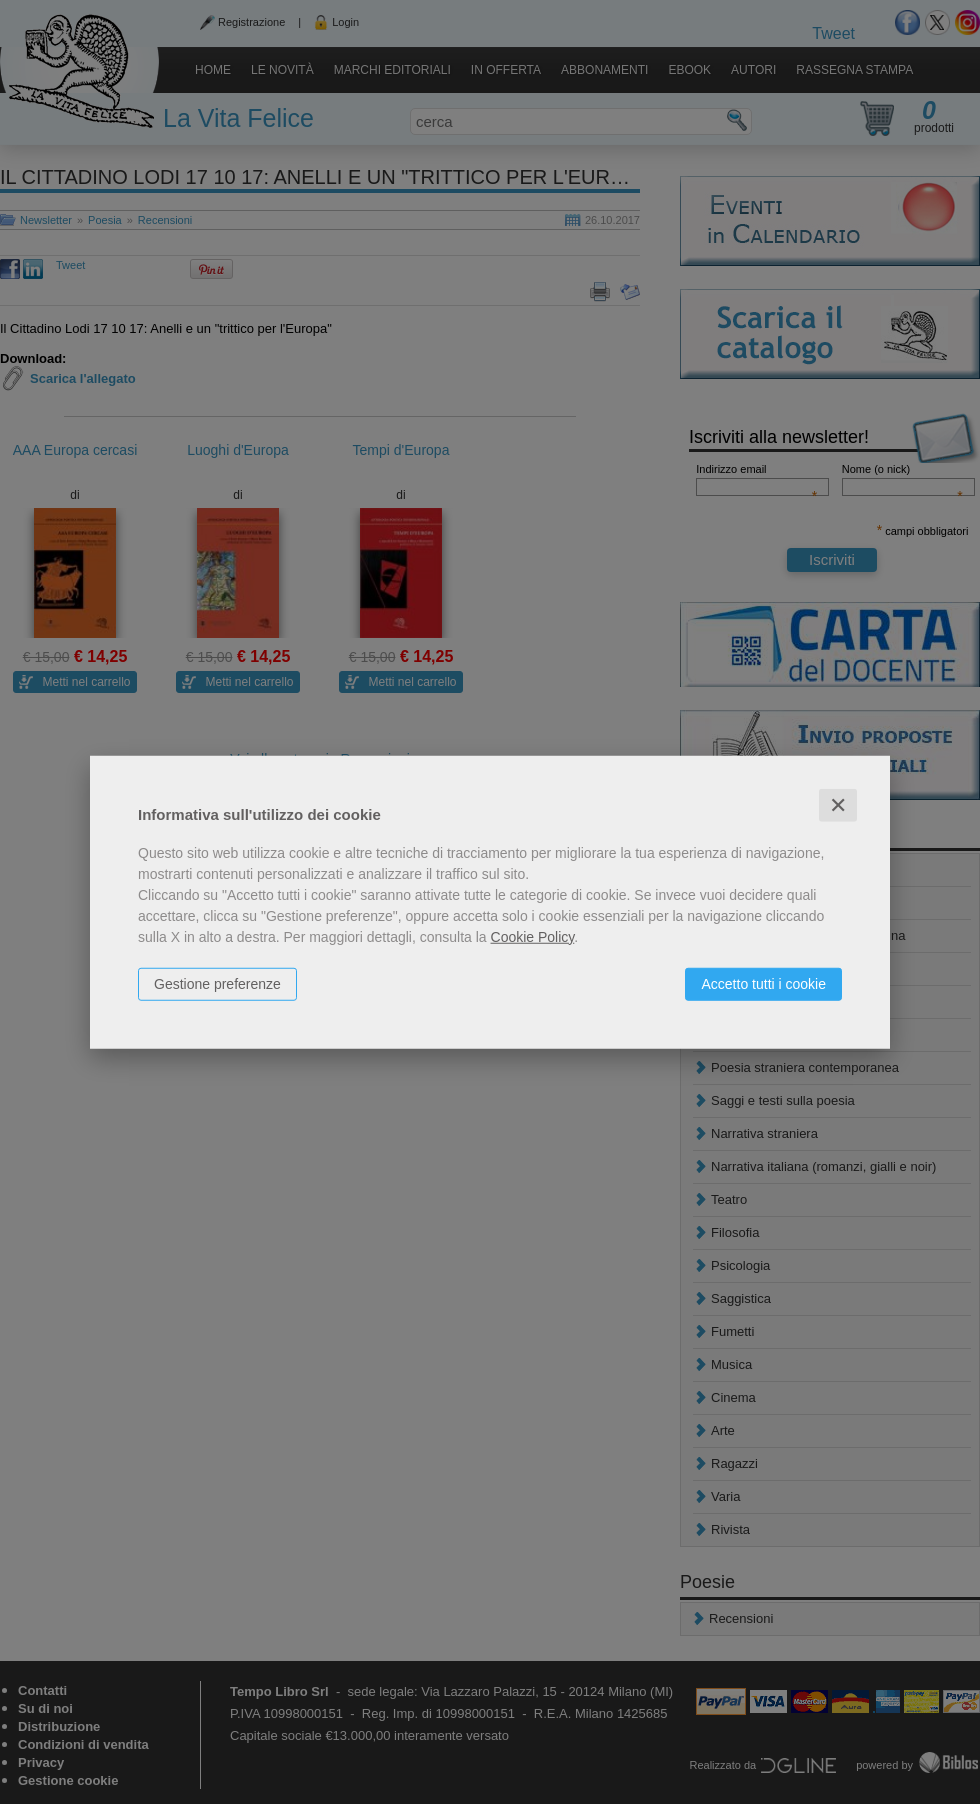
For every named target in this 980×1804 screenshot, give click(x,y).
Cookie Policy (533, 936)
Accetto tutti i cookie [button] (763, 983)
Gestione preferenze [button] (217, 983)
